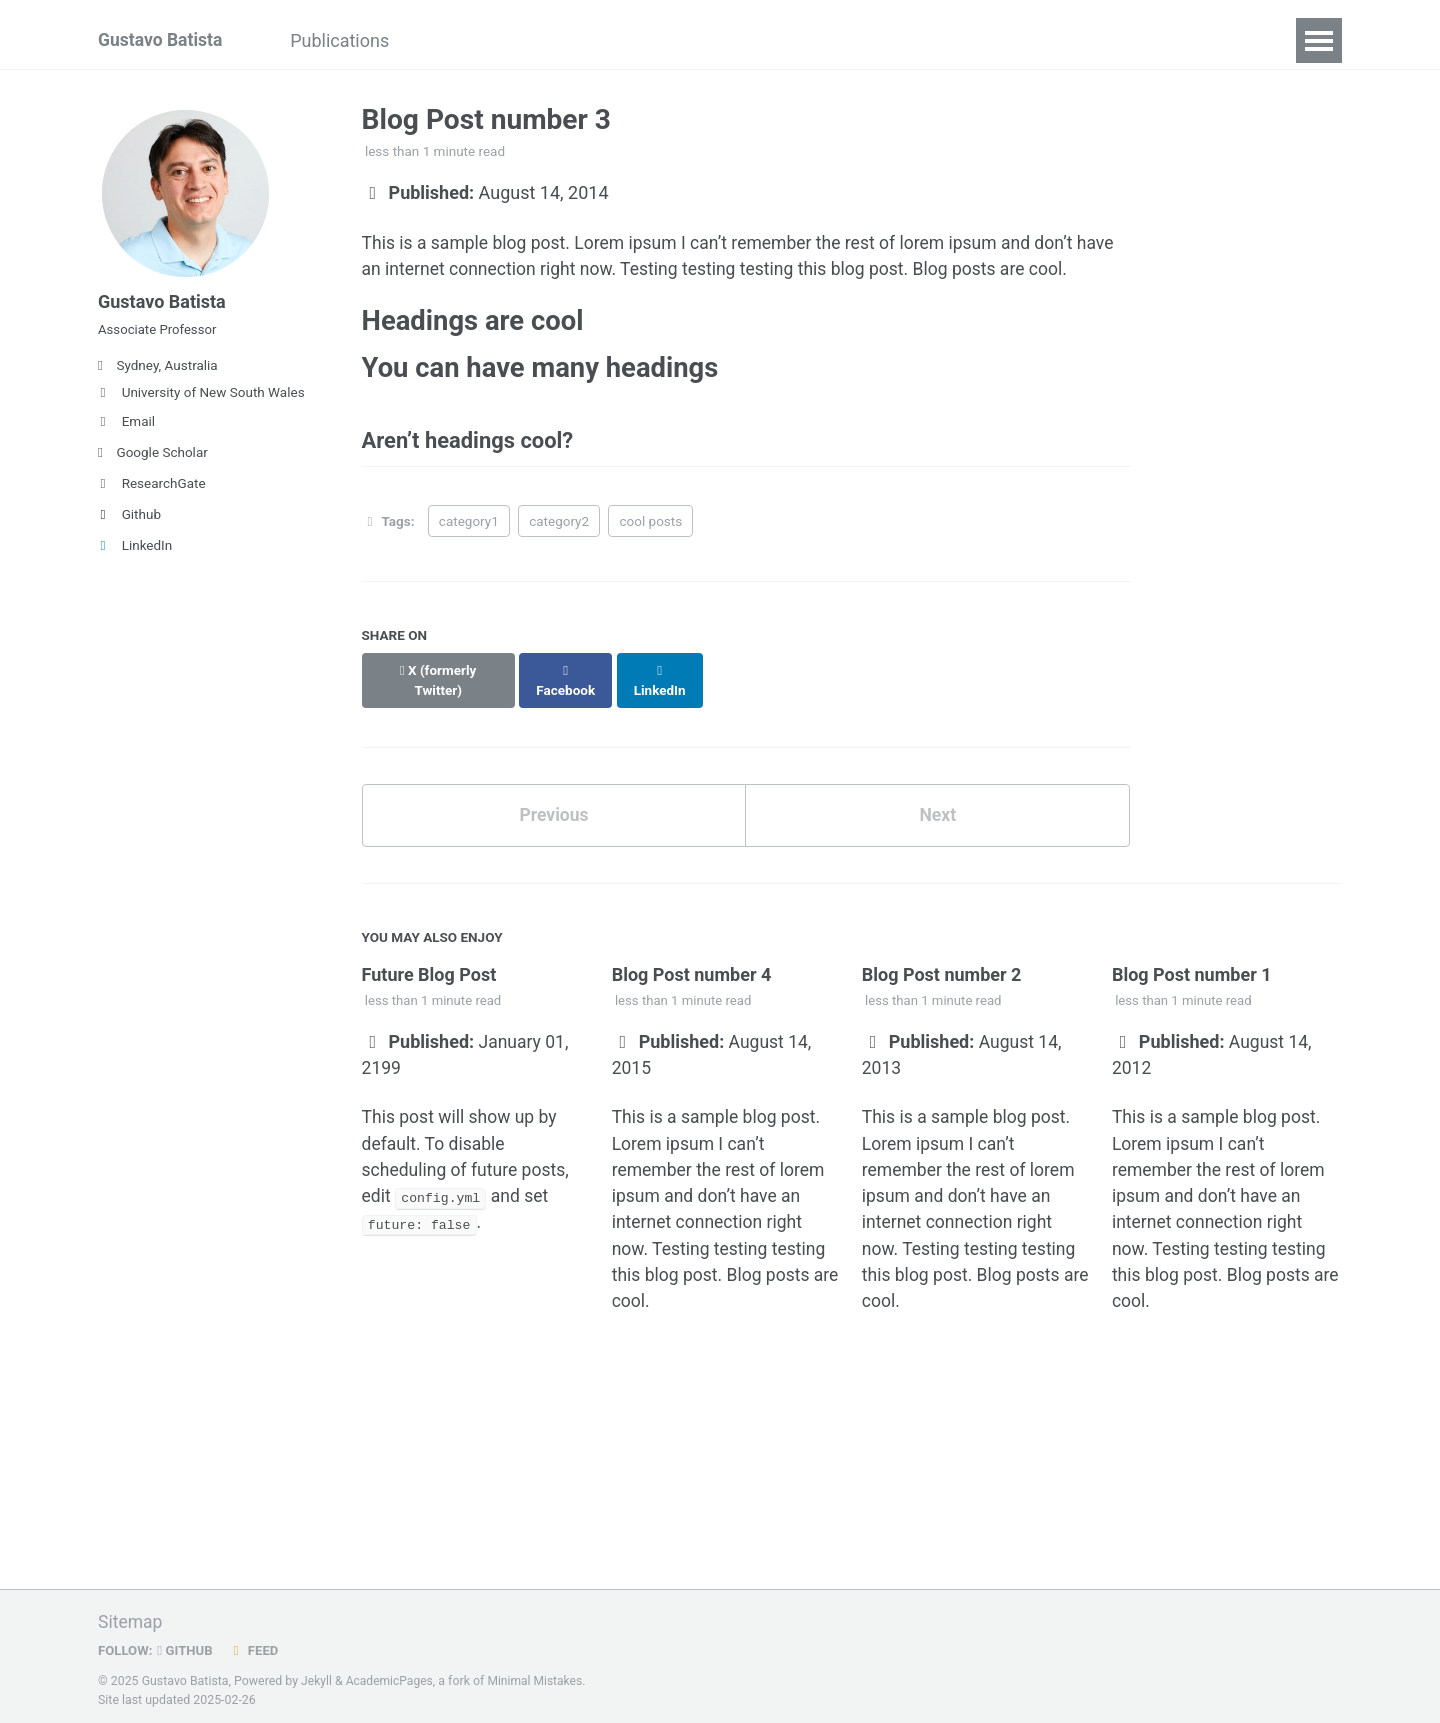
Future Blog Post (429, 962)
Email (126, 429)
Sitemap (131, 1617)
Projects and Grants (621, 40)
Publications (347, 40)
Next (938, 802)
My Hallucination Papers (992, 40)
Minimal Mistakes (538, 1677)
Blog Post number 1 (1192, 962)
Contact (1216, 40)
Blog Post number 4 (692, 962)
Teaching (469, 40)
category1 (469, 527)
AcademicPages (390, 1677)
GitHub (187, 1646)
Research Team (798, 40)
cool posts (650, 527)
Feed (257, 1646)
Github (129, 522)
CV (1137, 40)
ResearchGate (152, 491)
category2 (559, 527)
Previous (553, 802)
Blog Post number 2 (942, 962)
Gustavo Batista (162, 40)
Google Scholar (153, 460)
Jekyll (317, 1677)
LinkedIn (135, 553)
